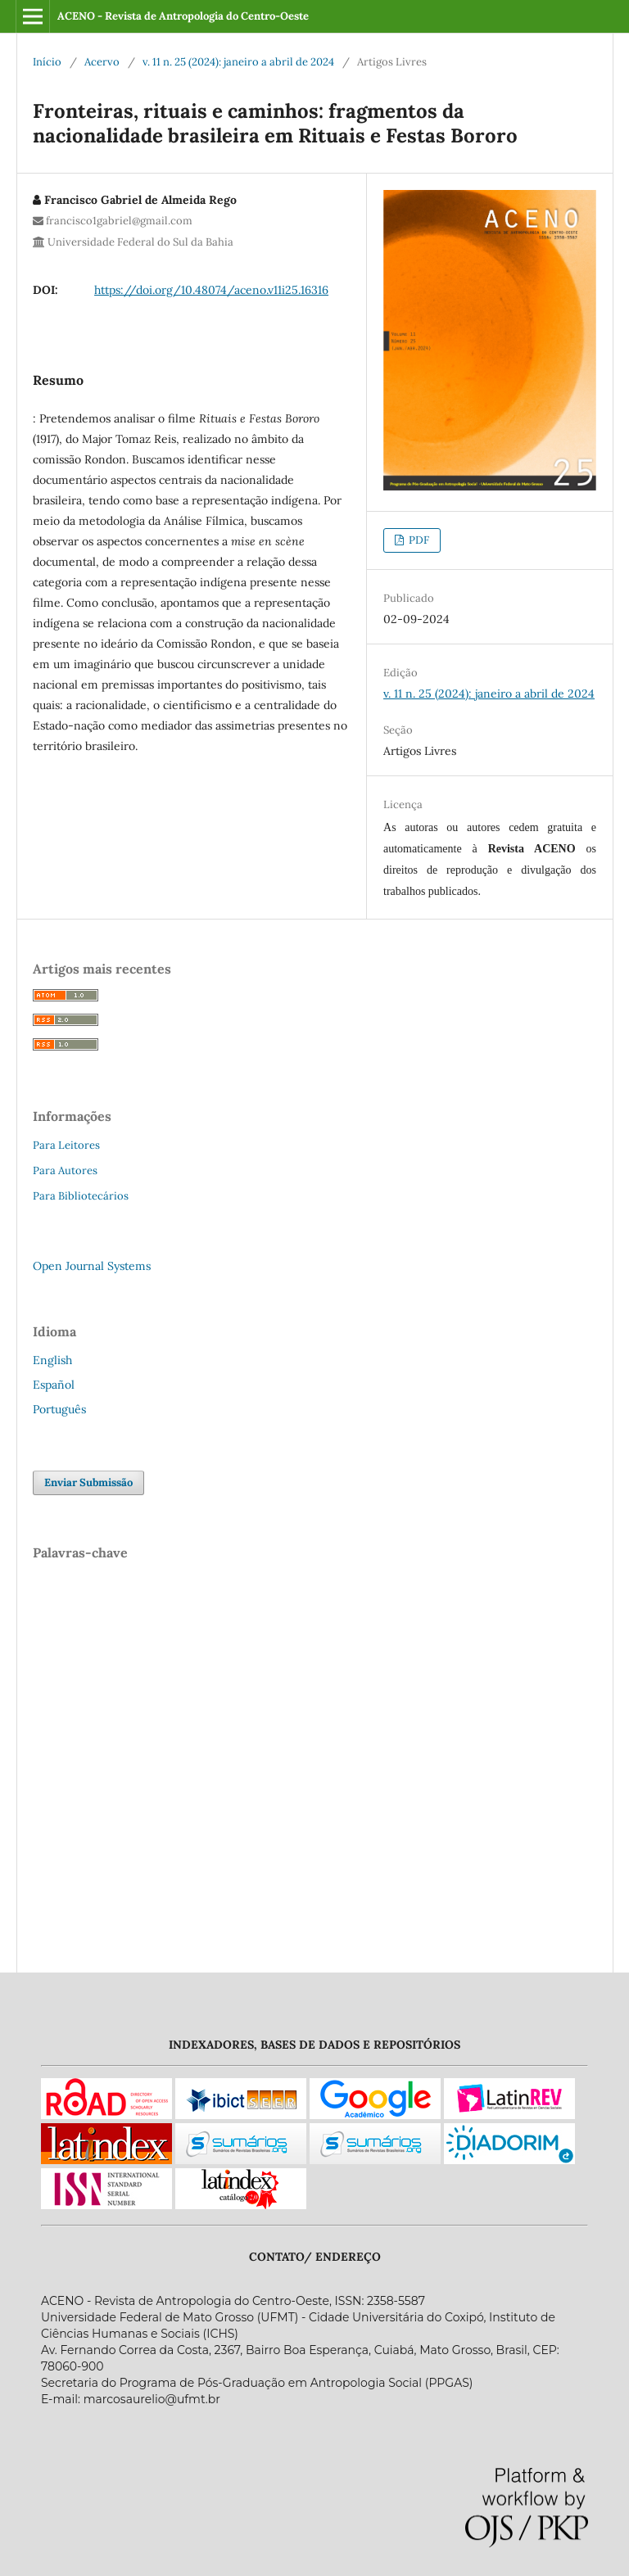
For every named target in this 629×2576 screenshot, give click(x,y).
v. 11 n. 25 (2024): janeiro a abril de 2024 (238, 62)
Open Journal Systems (92, 1266)
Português (59, 1409)
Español (54, 1384)
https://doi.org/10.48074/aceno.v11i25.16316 (211, 289)
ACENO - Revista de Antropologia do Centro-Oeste (183, 16)
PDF (417, 540)
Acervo (102, 62)
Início (47, 62)
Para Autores (65, 1170)
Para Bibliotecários (81, 1196)
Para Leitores (66, 1145)
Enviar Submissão (88, 1482)
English (52, 1360)
